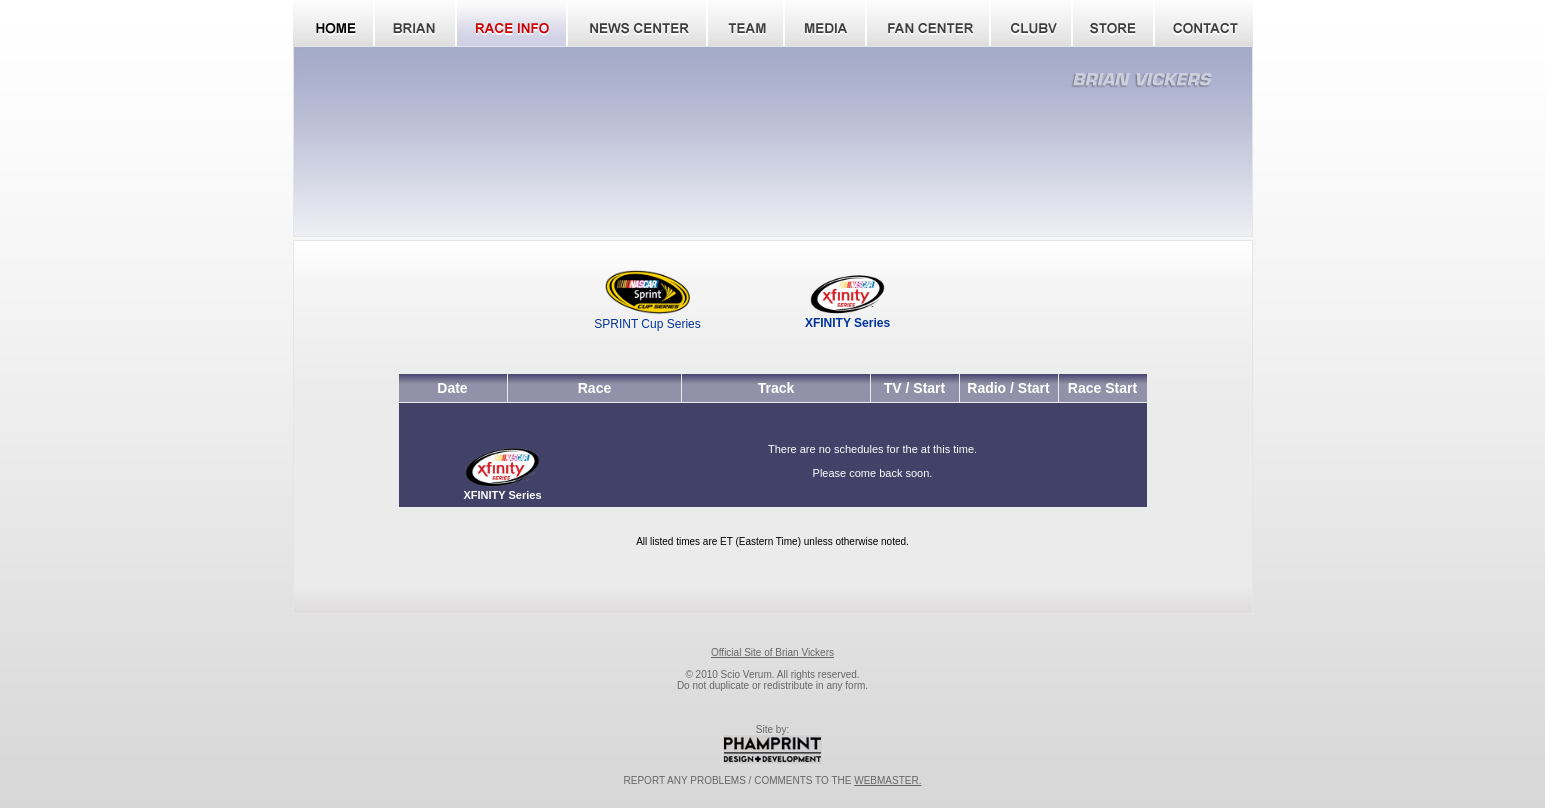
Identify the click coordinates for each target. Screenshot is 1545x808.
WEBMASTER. (887, 780)
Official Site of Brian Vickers (772, 652)
